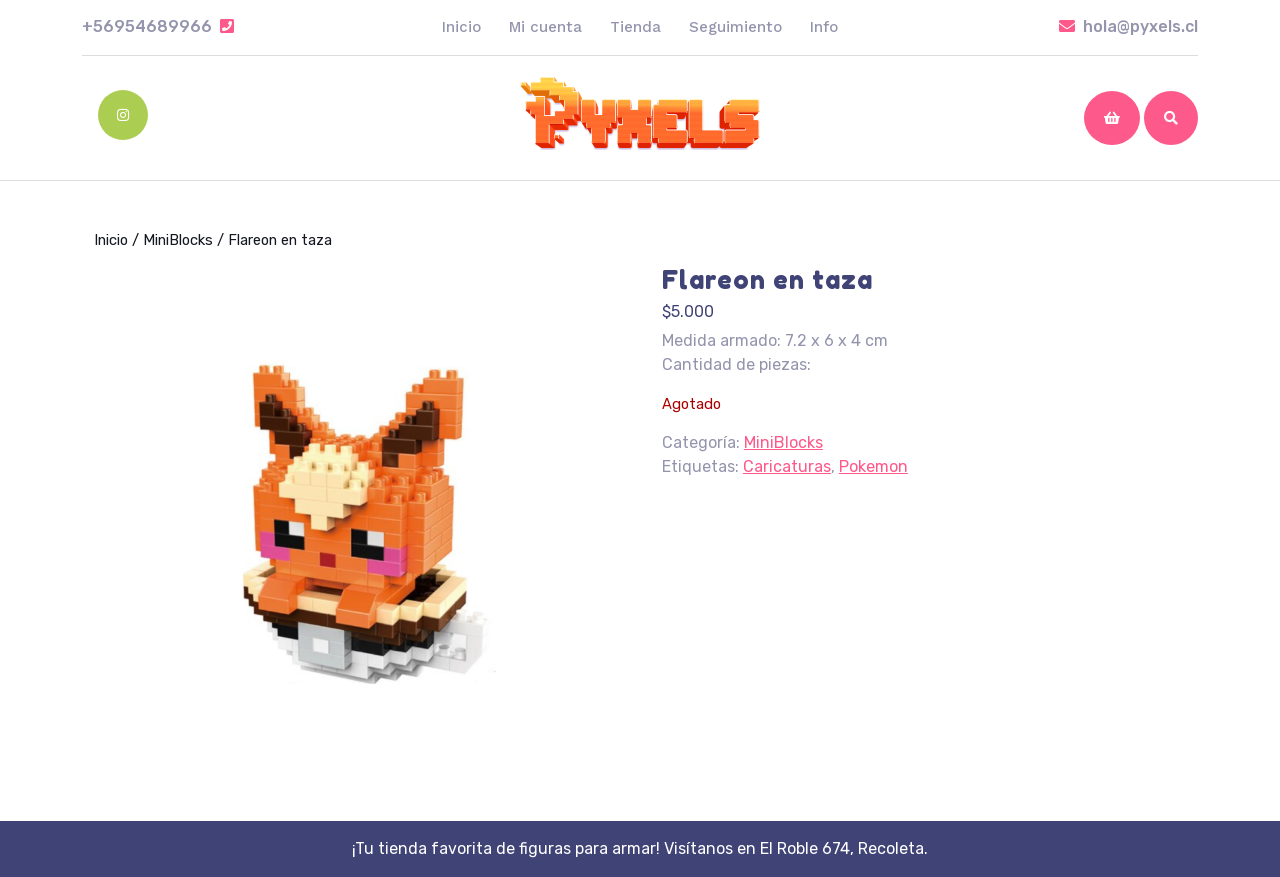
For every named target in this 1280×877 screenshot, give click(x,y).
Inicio (461, 27)
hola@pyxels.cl (1128, 26)
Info (824, 27)
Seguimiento (735, 27)
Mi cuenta (545, 27)
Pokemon (873, 466)
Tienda (635, 27)
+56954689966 (158, 26)
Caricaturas (787, 466)
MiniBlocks (178, 240)
